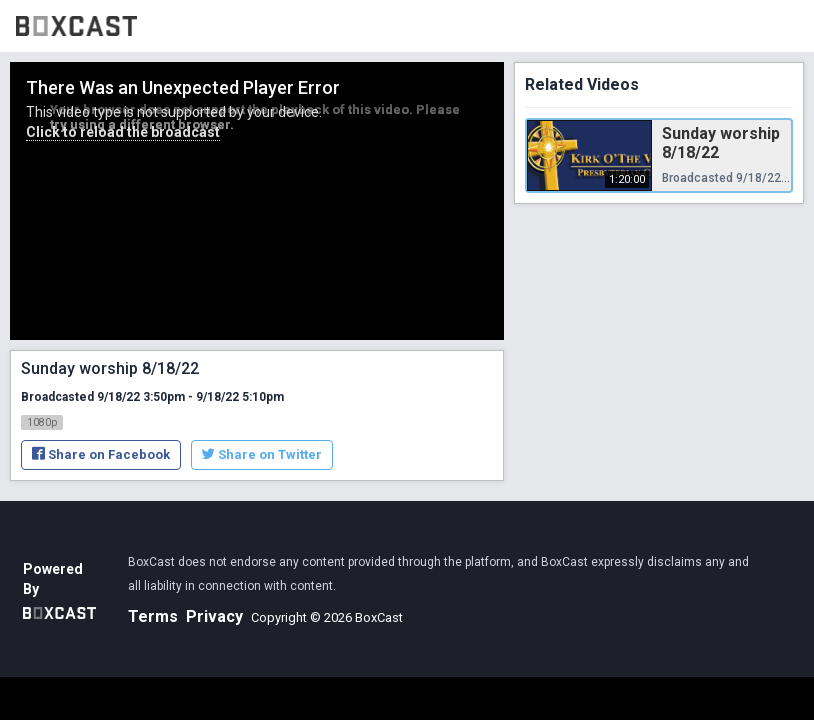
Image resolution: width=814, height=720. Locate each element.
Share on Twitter (262, 454)
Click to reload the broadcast (123, 132)
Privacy (214, 616)
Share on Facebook (101, 454)
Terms (153, 616)
